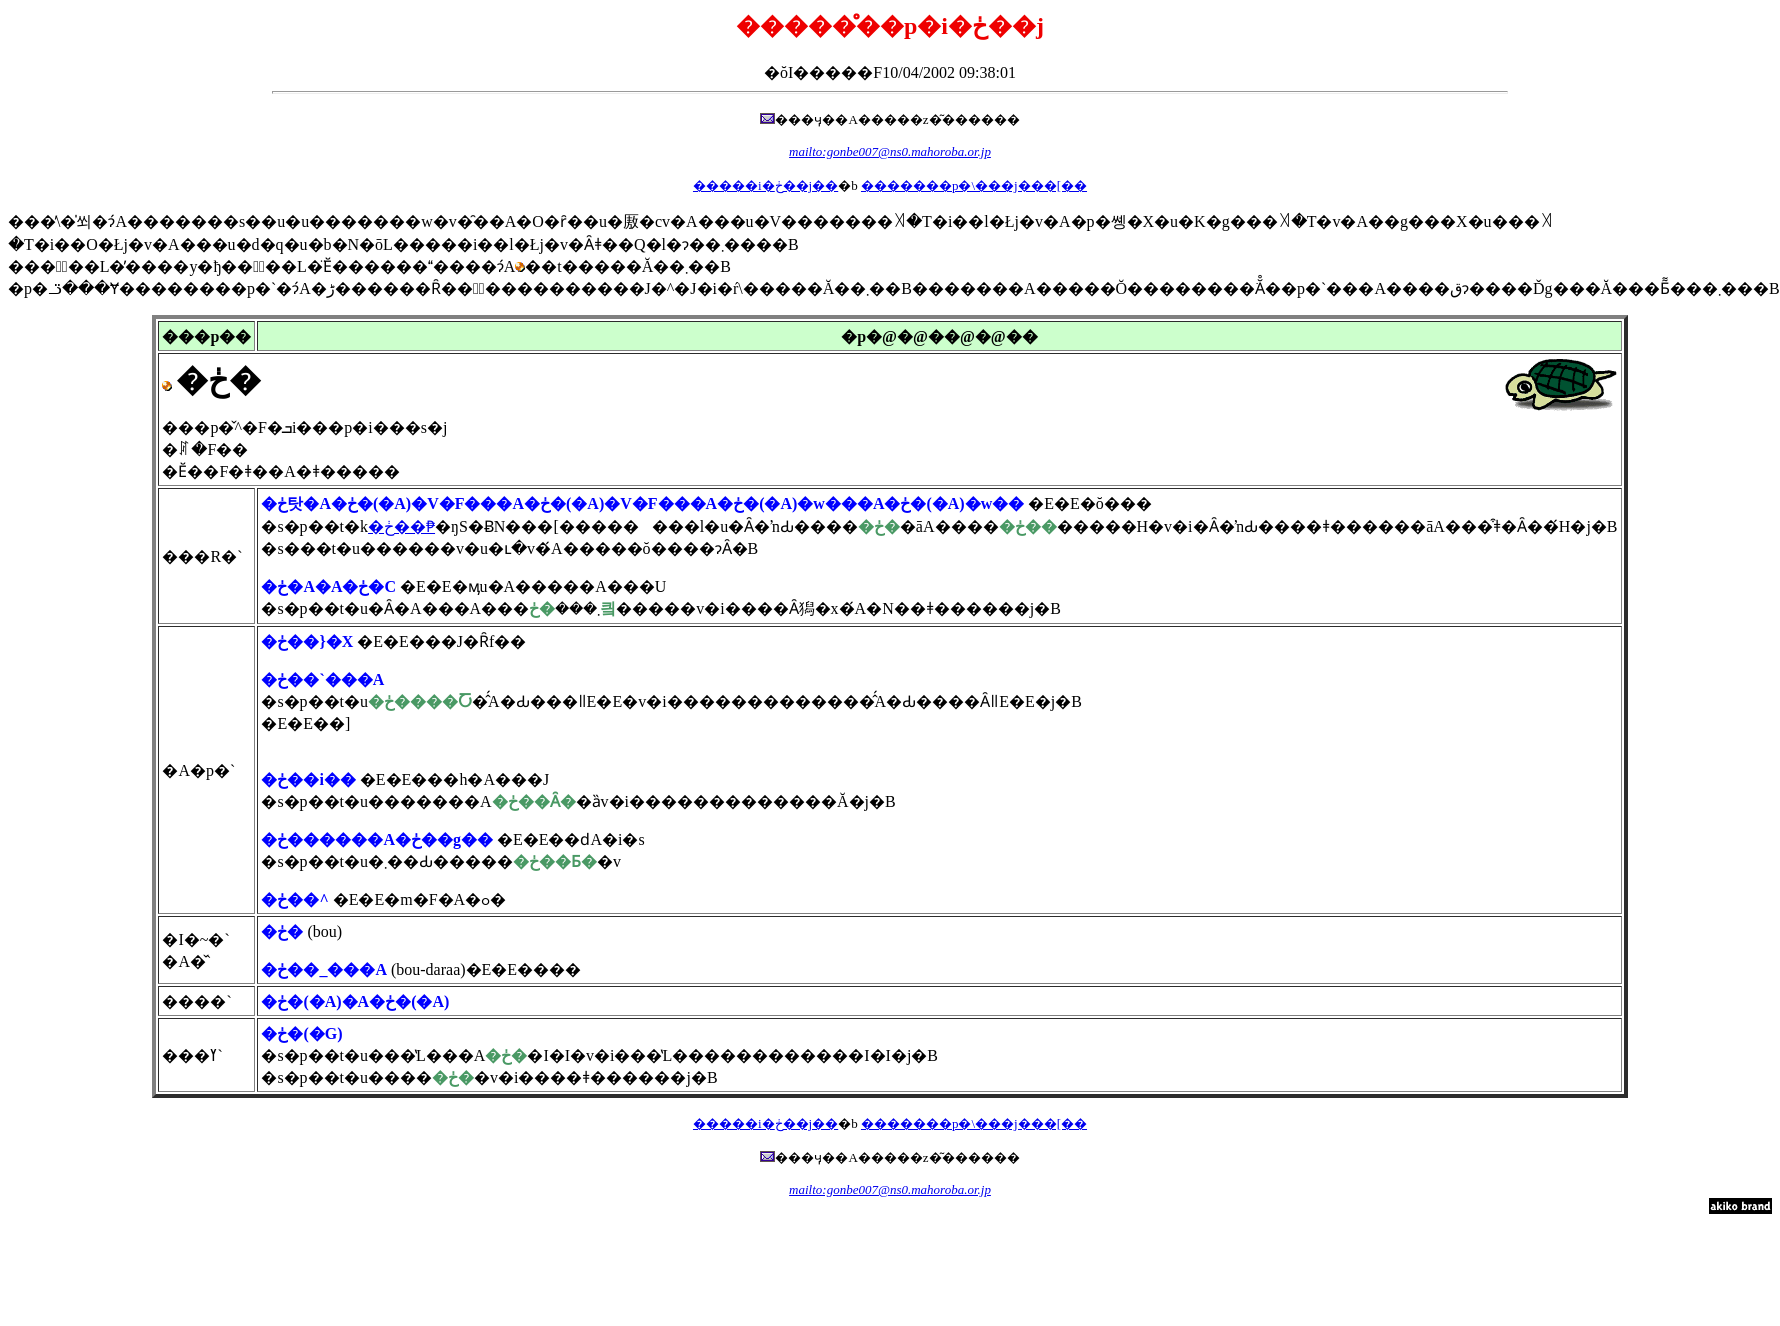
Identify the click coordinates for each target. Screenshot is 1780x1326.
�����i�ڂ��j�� (765, 185)
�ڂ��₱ (401, 526)
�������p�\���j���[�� (974, 185)
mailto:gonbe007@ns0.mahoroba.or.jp (890, 151)
